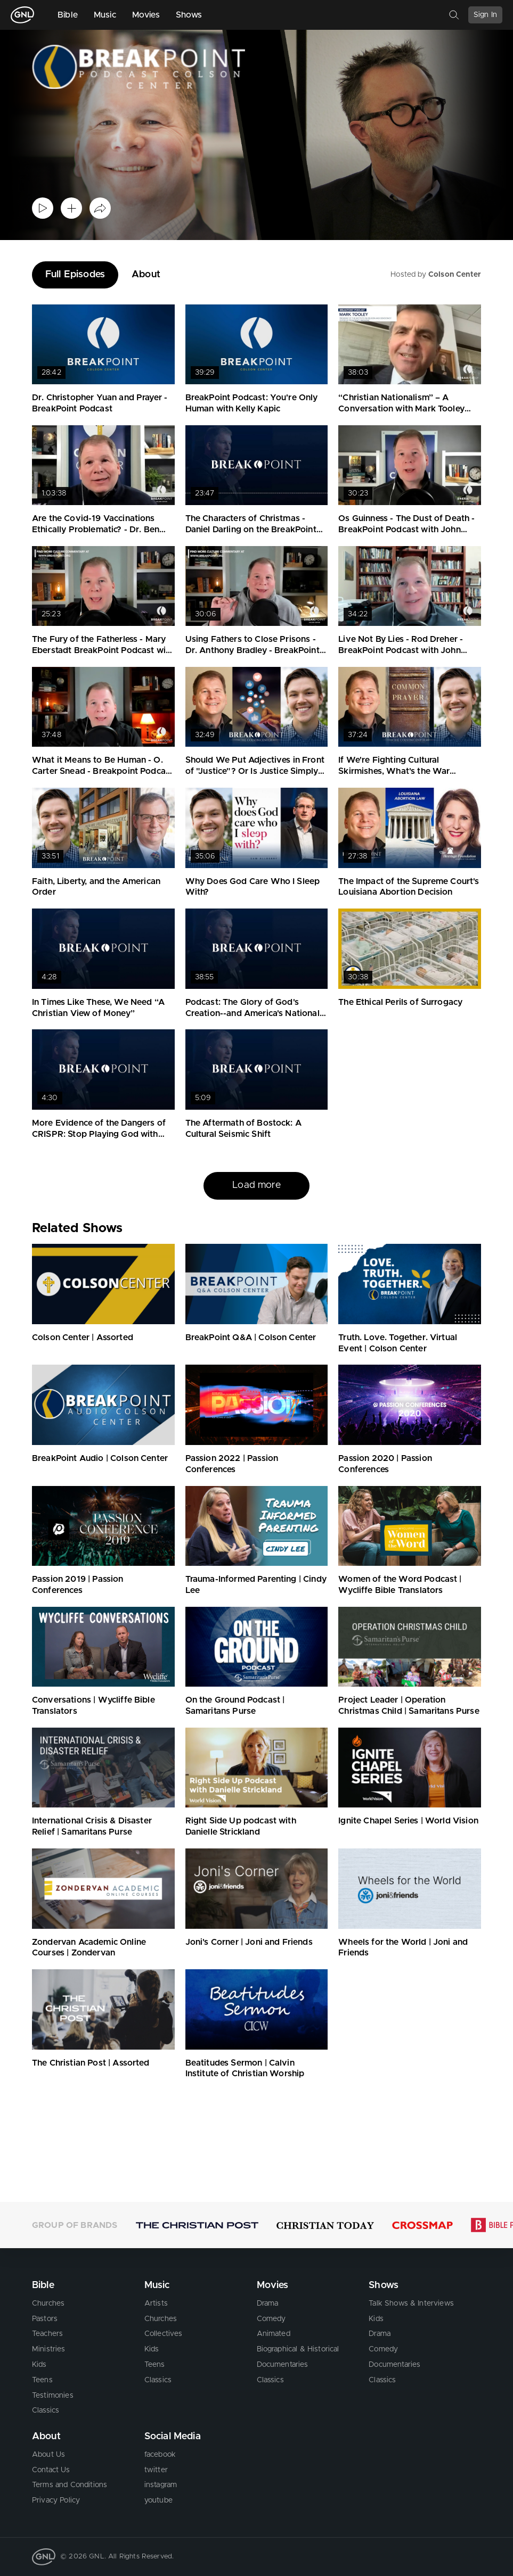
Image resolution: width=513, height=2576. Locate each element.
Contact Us (51, 2470)
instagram (160, 2485)
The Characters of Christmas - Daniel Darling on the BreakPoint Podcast (250, 529)
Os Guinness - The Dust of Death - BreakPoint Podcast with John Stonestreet (406, 529)
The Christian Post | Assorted (91, 2063)
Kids (39, 2364)
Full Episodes (75, 274)
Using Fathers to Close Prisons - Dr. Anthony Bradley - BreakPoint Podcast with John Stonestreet (252, 650)
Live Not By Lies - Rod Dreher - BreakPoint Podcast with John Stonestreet (400, 650)
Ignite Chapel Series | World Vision (408, 1821)
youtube (158, 2500)
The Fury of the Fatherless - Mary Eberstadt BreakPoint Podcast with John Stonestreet (103, 650)
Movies (146, 15)
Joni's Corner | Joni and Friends (249, 1942)
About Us (48, 2454)
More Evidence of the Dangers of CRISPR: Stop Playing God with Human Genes (99, 1134)
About (146, 274)
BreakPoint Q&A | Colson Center (250, 1337)
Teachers (47, 2334)
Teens (42, 2380)
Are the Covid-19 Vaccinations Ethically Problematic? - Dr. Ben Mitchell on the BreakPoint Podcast (103, 529)
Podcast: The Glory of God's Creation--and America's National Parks (252, 1013)
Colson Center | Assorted (82, 1337)
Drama (268, 2303)
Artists (156, 2303)
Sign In (485, 15)
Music (105, 15)
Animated (273, 2334)
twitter (156, 2470)
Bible (68, 15)
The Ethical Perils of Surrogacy (400, 1002)
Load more (256, 1185)
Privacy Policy (56, 2500)
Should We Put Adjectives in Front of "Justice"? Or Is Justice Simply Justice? (254, 771)
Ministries (49, 2349)
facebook (160, 2454)
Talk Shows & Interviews (411, 2303)
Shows (189, 15)
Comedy (271, 2319)
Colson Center (454, 274)
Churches (48, 2303)
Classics (45, 2410)
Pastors (45, 2319)
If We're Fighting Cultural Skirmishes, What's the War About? (394, 771)
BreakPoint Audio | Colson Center (100, 1458)
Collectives (163, 2334)
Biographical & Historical (298, 2349)
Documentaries (282, 2364)
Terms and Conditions (69, 2485)
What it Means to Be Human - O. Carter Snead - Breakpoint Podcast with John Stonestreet (102, 771)
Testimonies (53, 2395)
